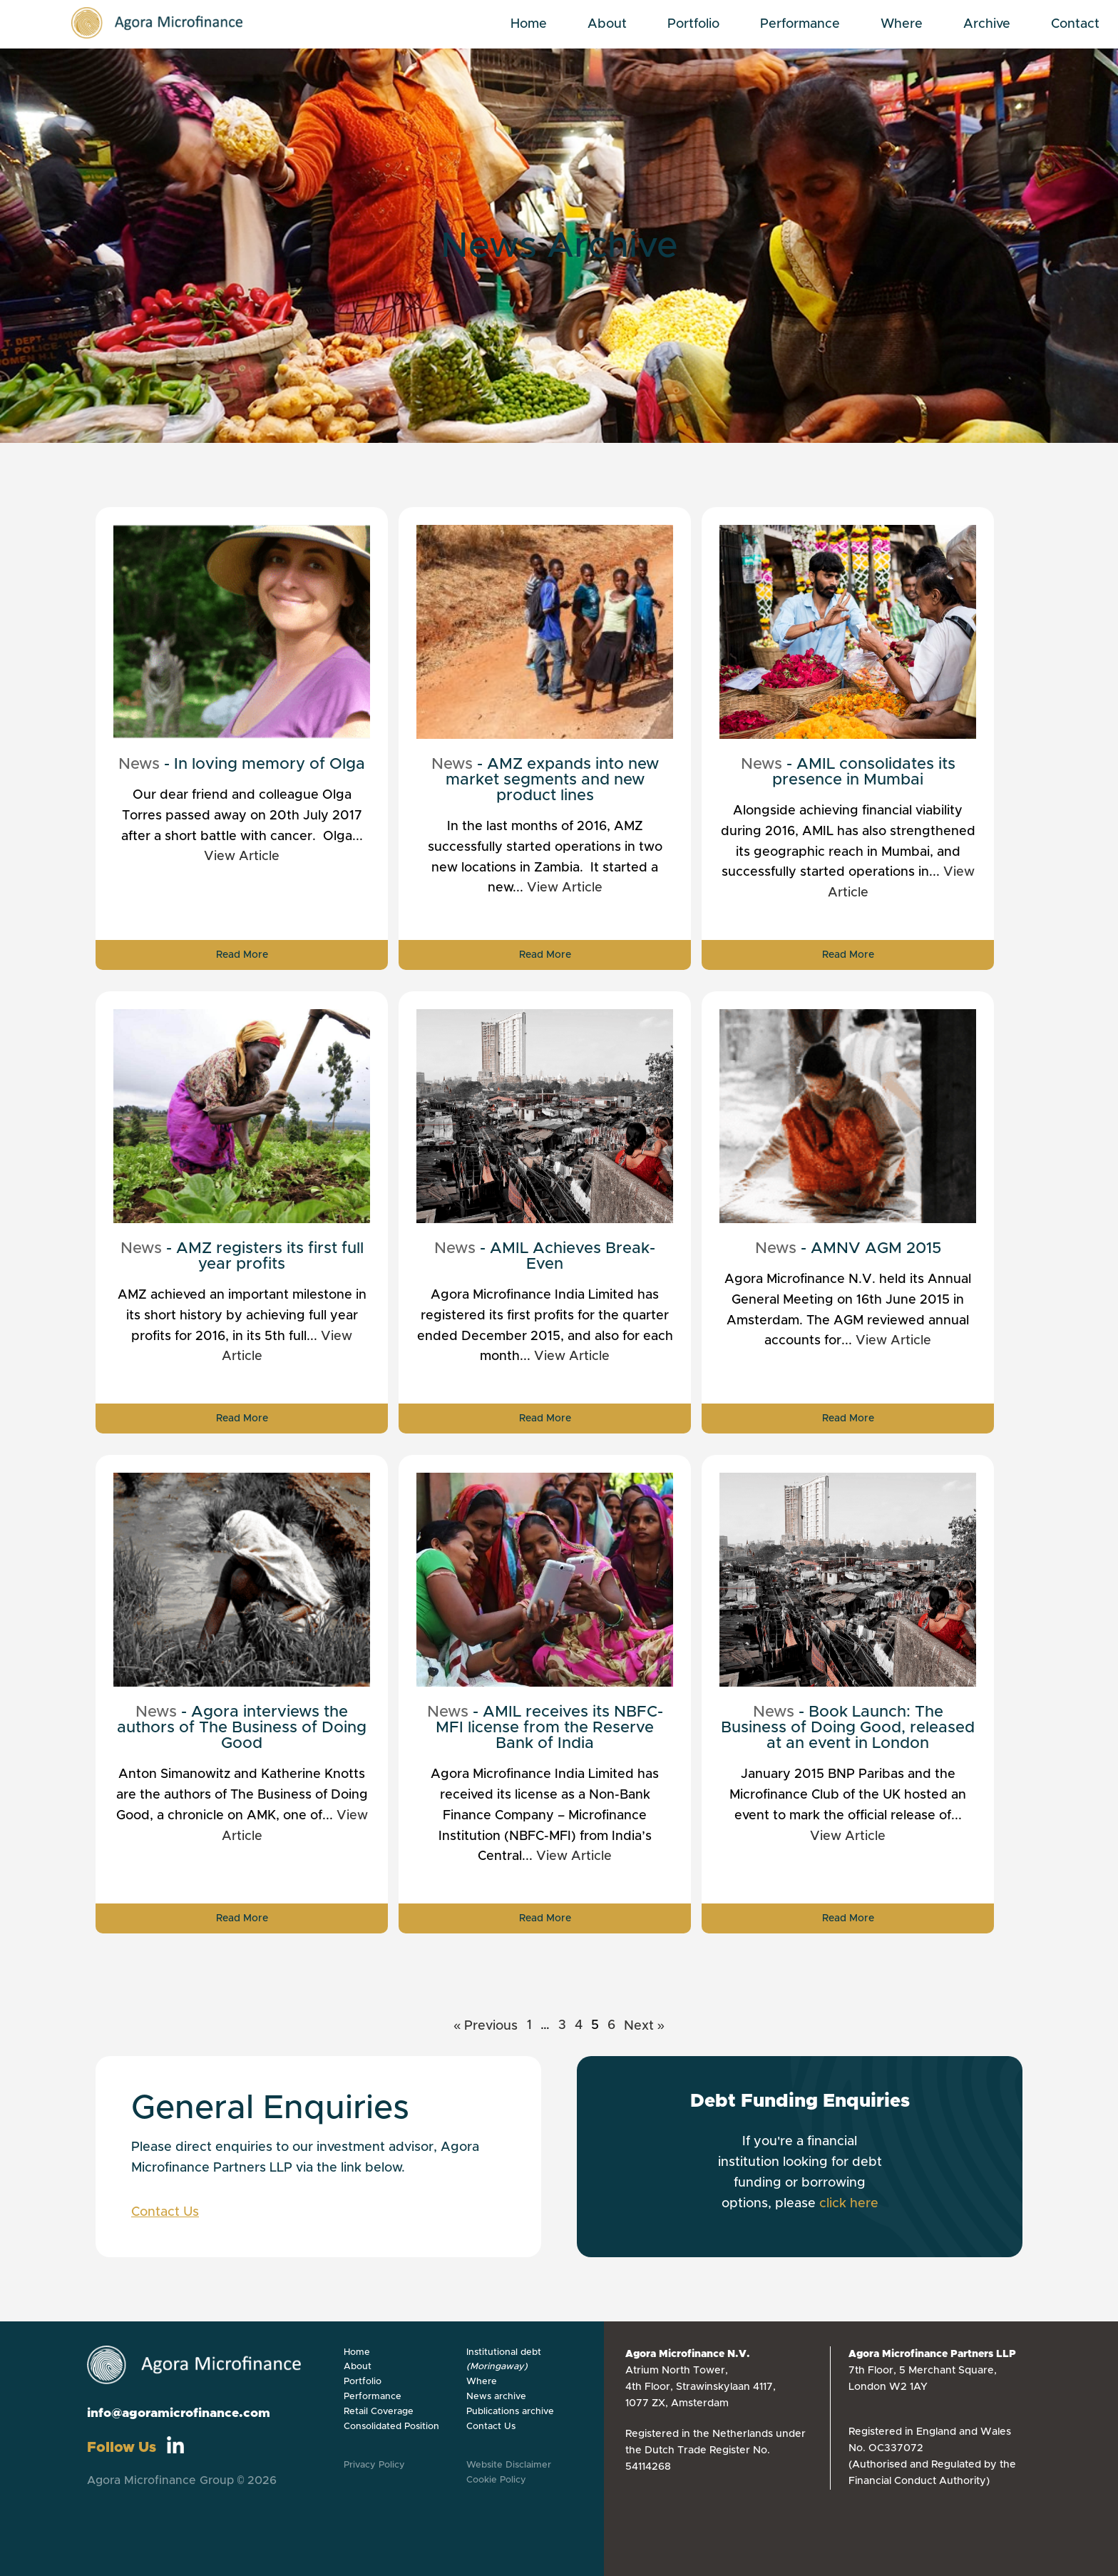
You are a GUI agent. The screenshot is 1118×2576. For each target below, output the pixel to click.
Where (902, 24)
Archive (986, 24)
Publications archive (510, 2411)
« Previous (485, 2026)
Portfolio (693, 24)
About (607, 24)
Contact (1075, 24)
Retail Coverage (379, 2411)
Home (529, 24)
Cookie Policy (496, 2480)
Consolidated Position (391, 2426)
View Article (242, 856)
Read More (242, 955)
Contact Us (165, 2212)
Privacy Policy (374, 2465)
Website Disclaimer (508, 2465)
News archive (496, 2396)
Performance (800, 24)
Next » (644, 2026)
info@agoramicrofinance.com (178, 2413)
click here (848, 2203)
